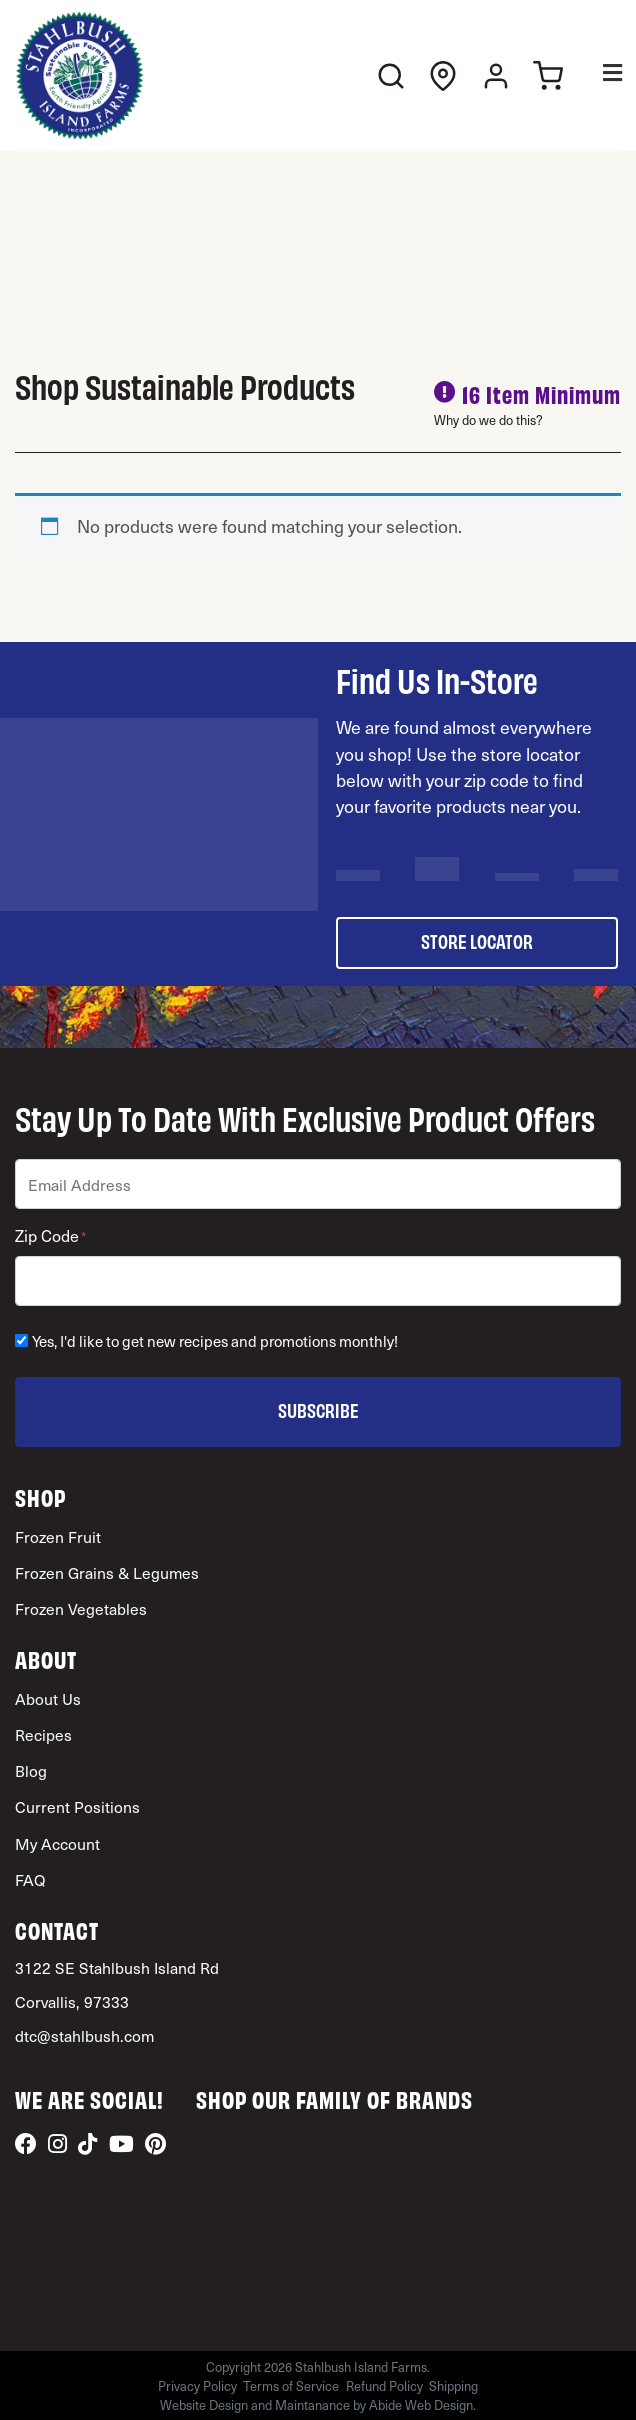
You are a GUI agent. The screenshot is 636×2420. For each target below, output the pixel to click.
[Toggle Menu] (598, 75)
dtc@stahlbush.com (84, 2035)
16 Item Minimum (541, 393)
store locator (477, 940)
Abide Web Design (421, 2404)
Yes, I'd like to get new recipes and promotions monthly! (215, 1341)
